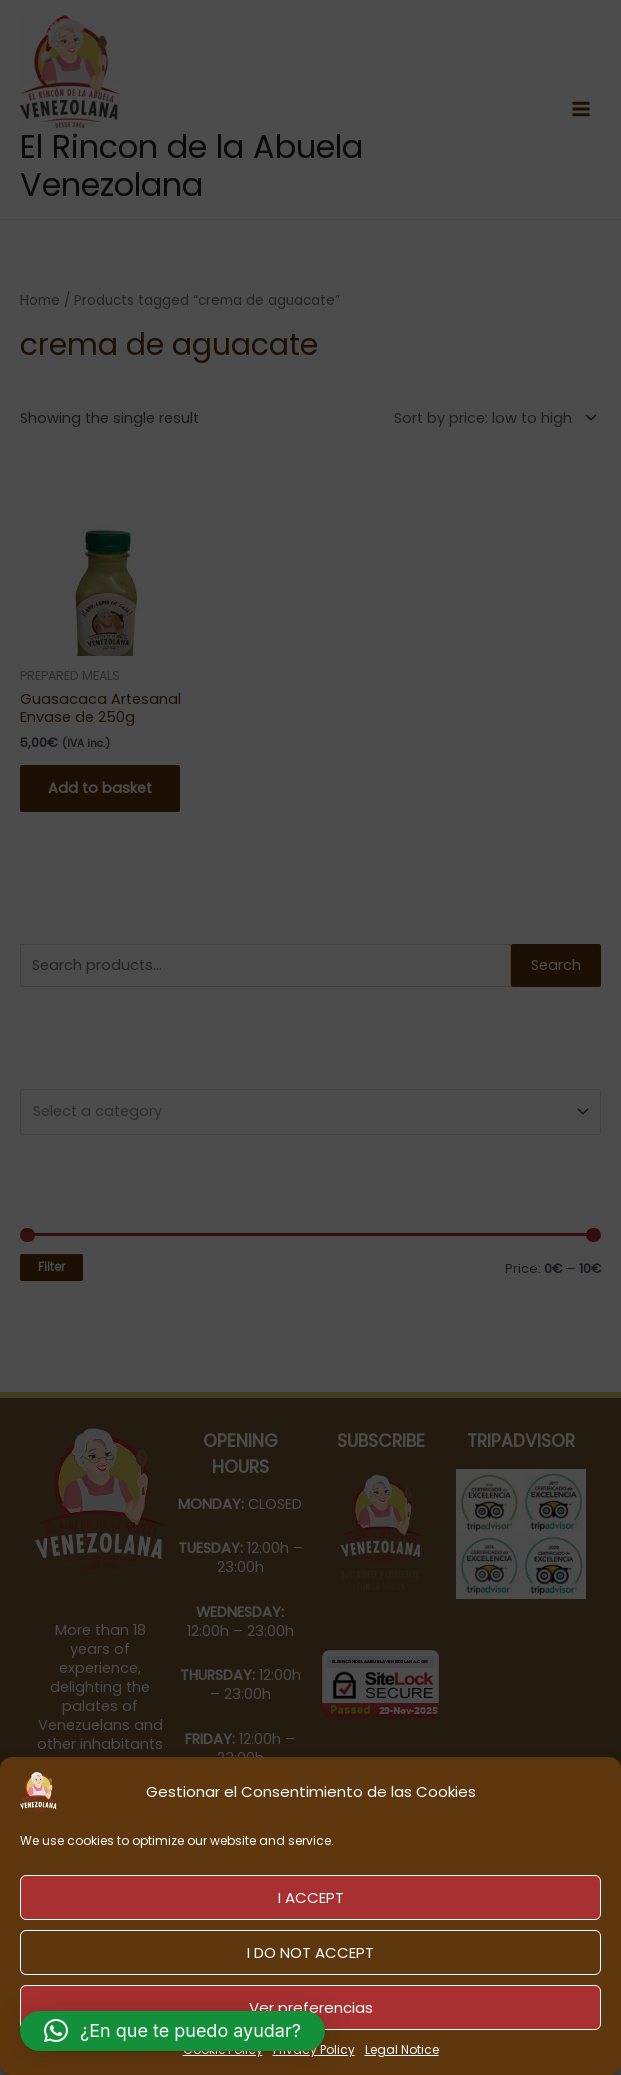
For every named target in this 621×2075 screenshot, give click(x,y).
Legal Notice (402, 2049)
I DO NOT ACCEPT (310, 1952)
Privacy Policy (314, 2049)
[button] (172, 2031)
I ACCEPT (311, 1897)
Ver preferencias (311, 2007)
